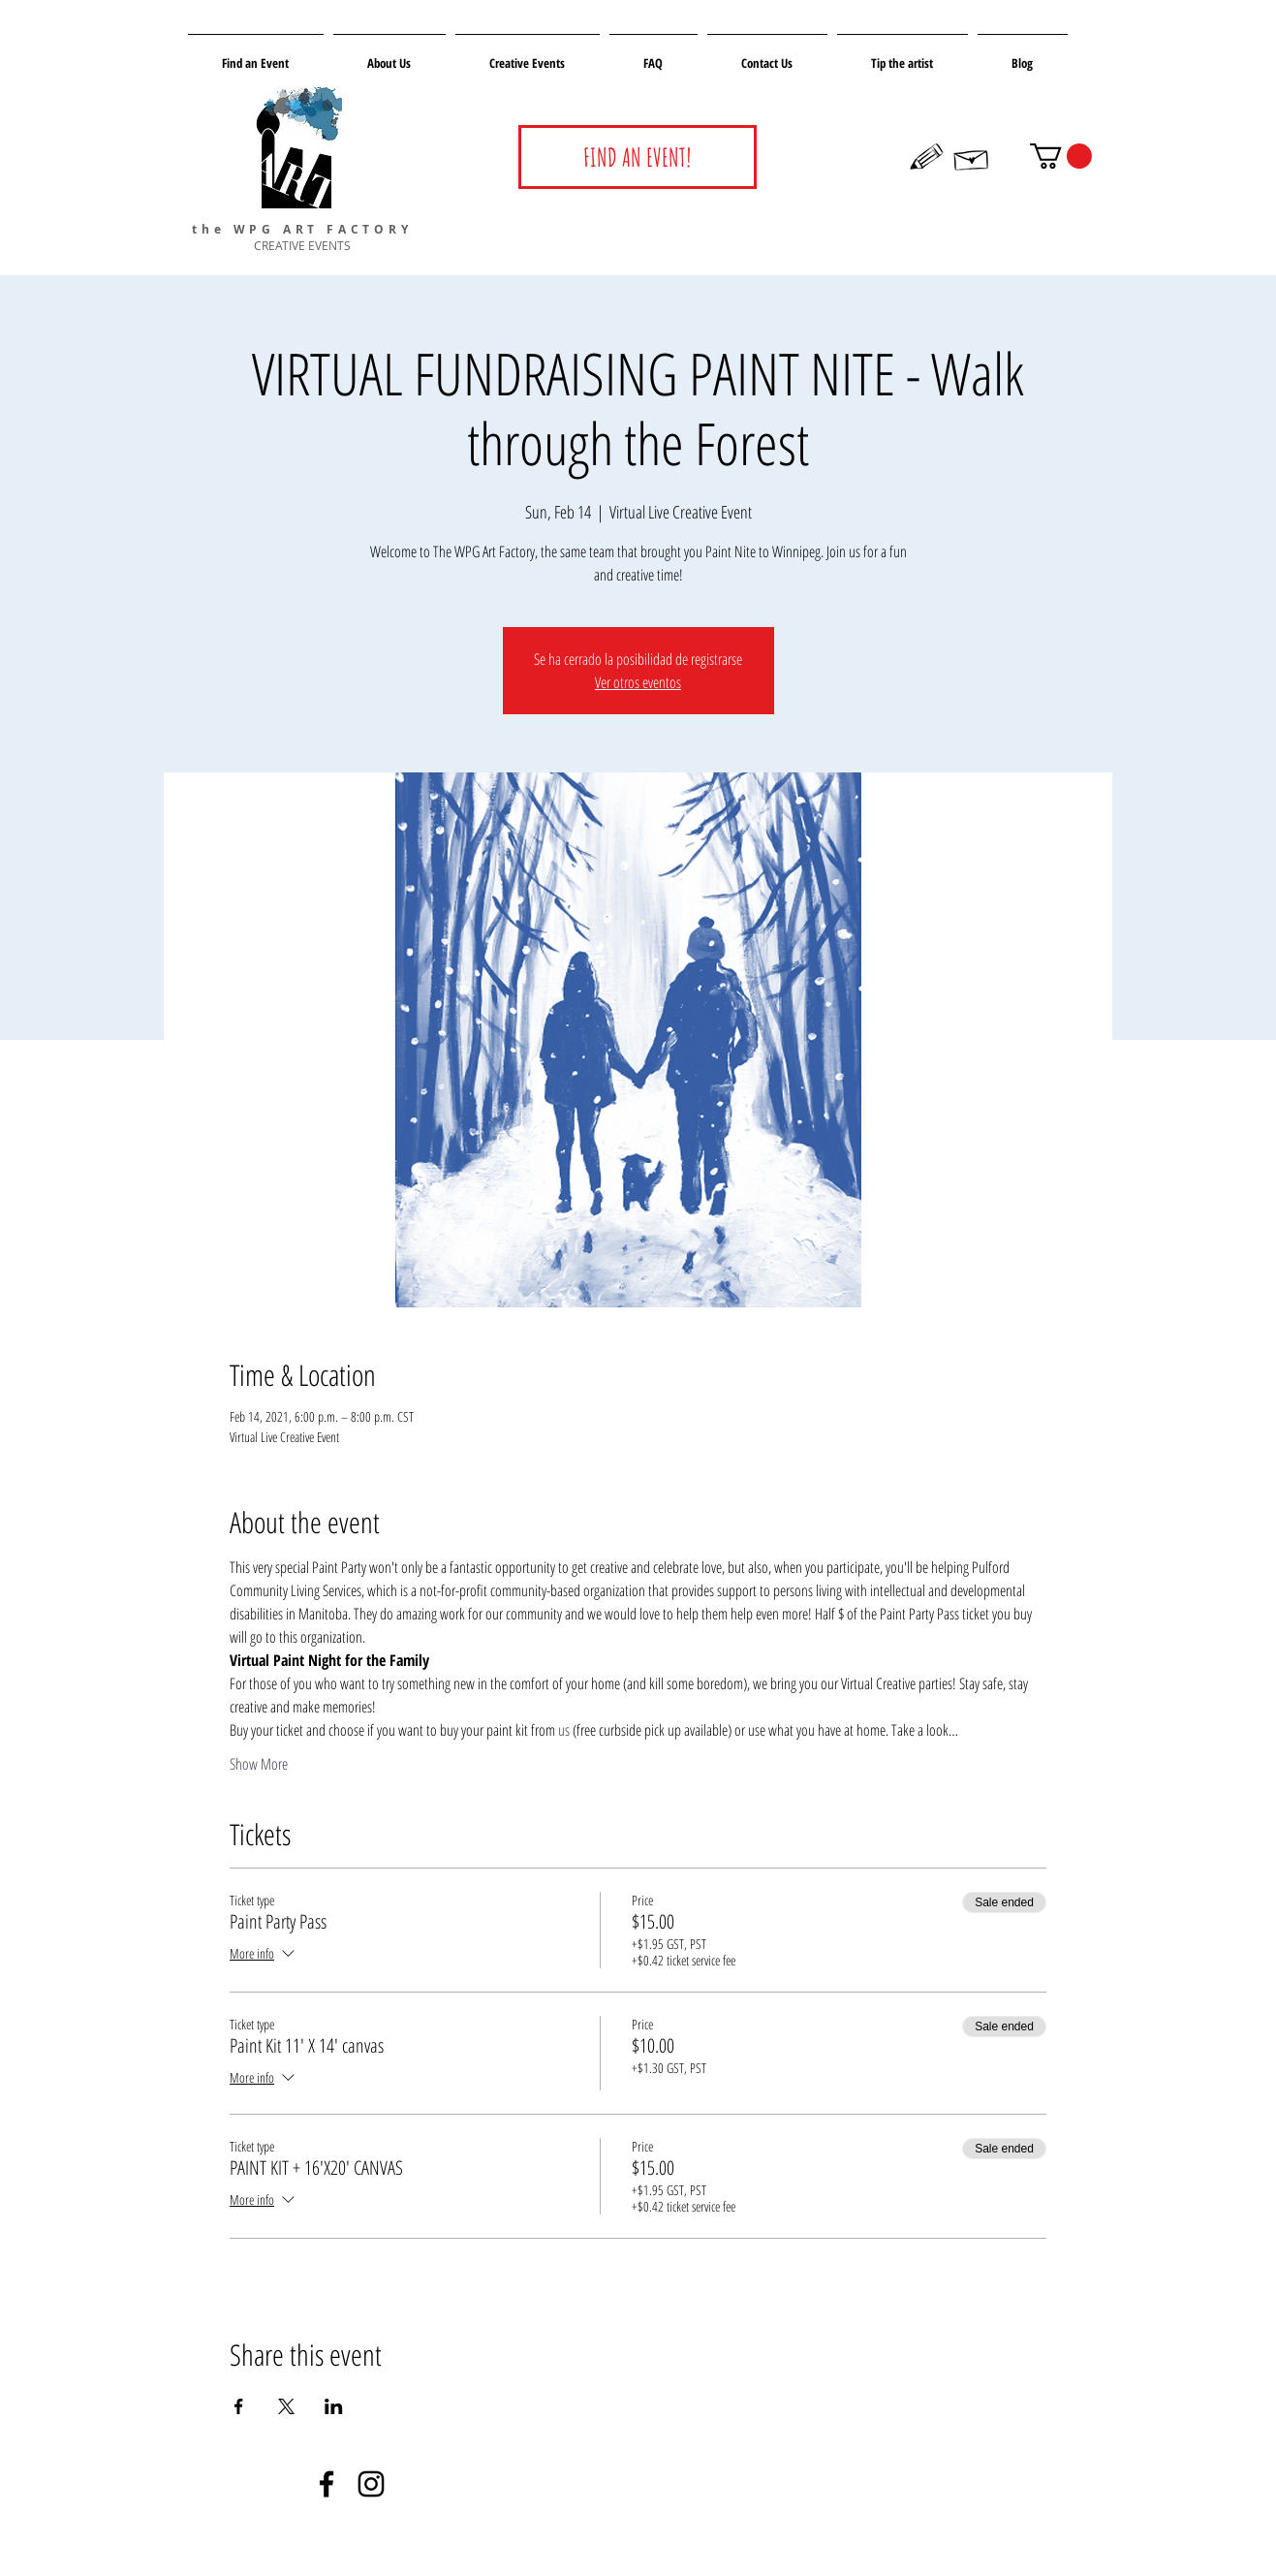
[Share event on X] (286, 2406)
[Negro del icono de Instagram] (371, 2483)
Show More (259, 1764)
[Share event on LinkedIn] (334, 2406)
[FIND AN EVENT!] (637, 157)
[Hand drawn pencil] (927, 157)
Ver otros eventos (638, 682)
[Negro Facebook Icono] (326, 2483)
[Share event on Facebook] (239, 2406)
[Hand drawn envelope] (972, 157)
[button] (1061, 156)
